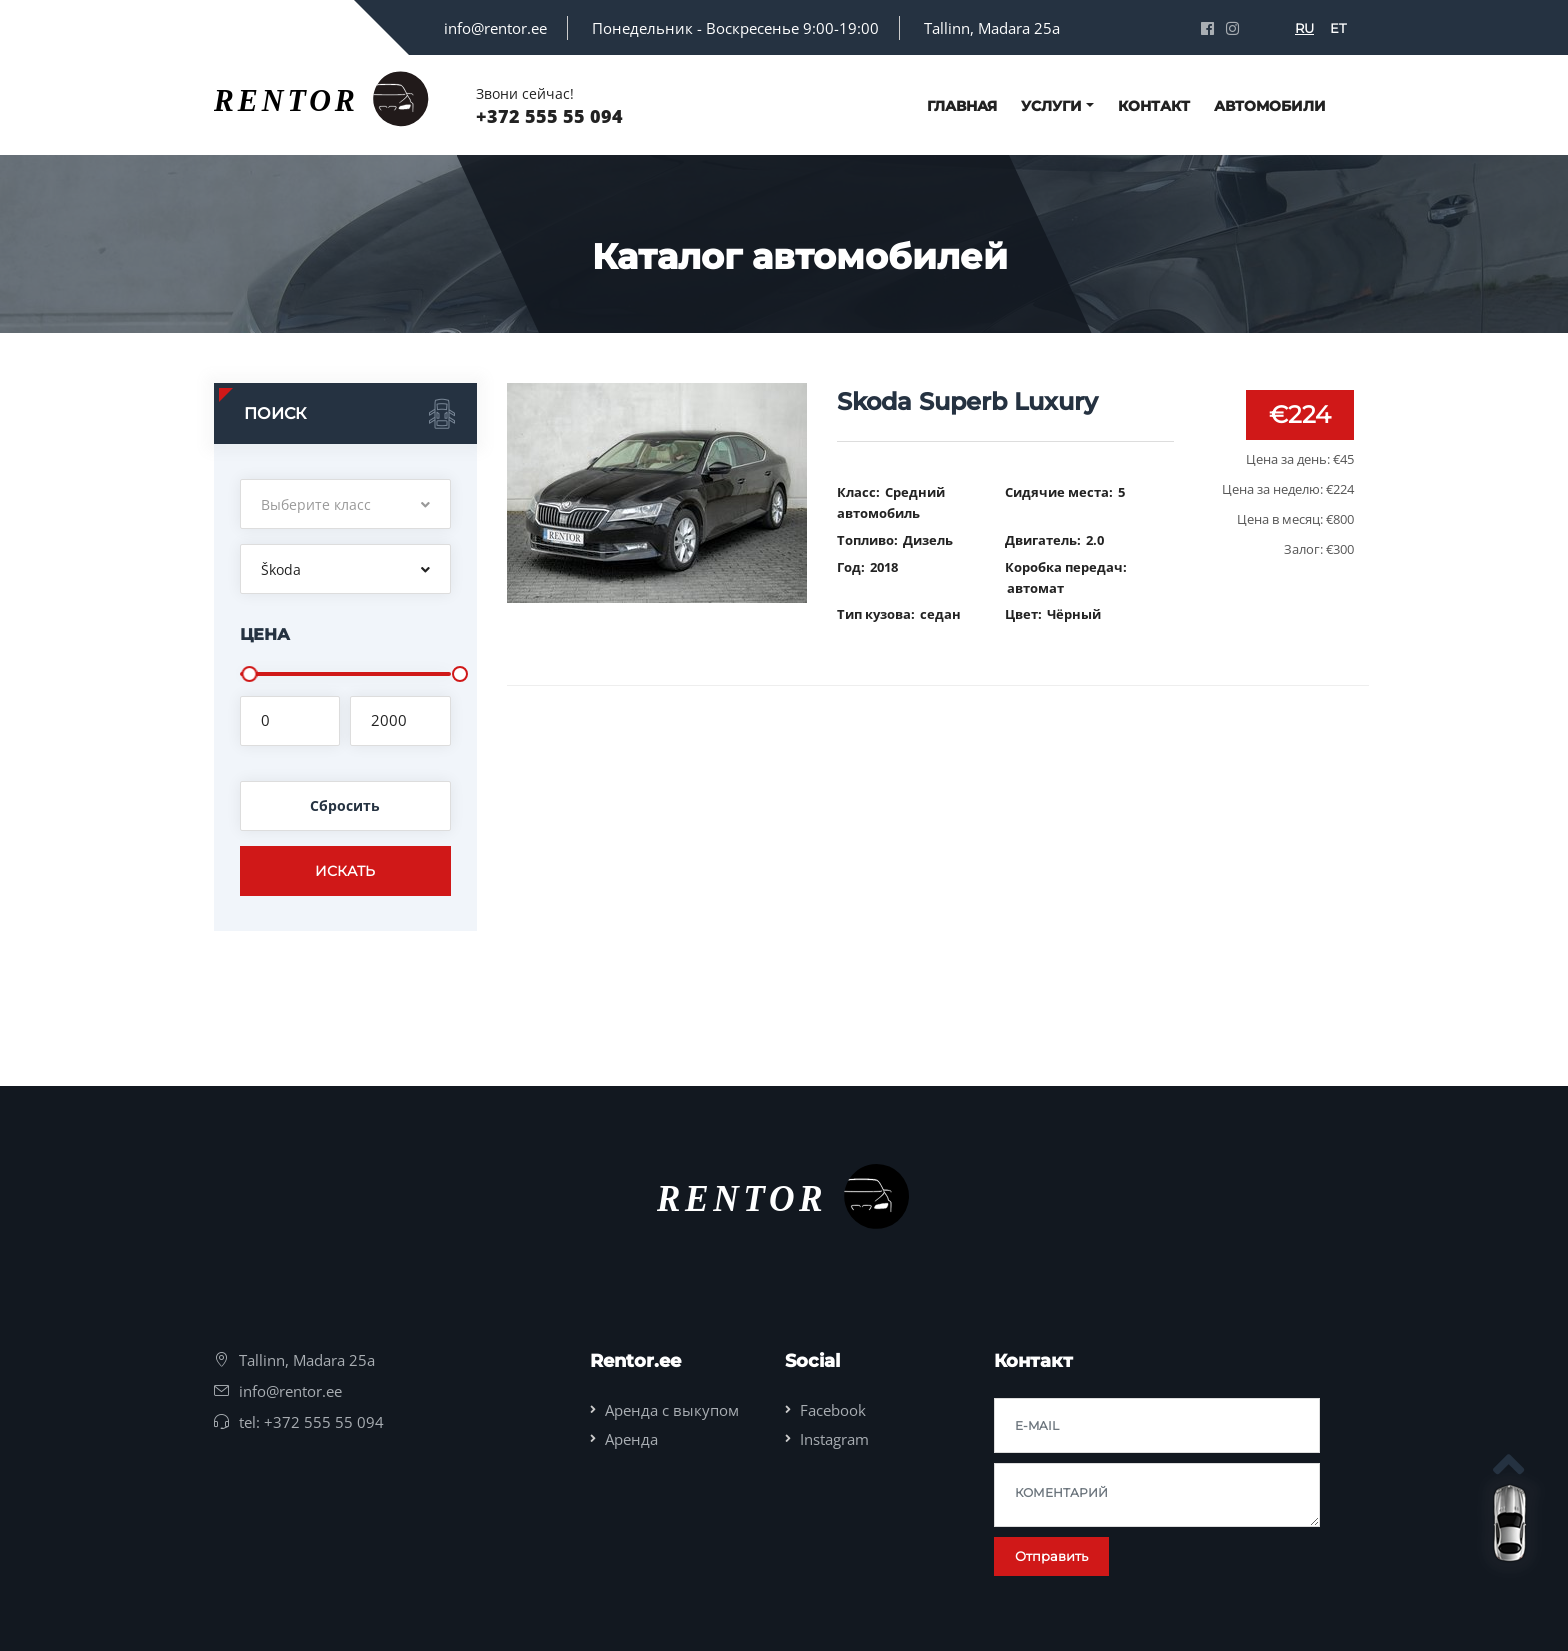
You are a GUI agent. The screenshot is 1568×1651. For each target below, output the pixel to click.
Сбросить (345, 805)
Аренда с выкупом (672, 1410)
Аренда (631, 1439)
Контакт (1154, 106)
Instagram (834, 1439)
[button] (345, 504)
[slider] (249, 674)
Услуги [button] (1051, 106)
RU (1304, 28)
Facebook (833, 1410)
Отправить (1051, 1556)
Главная (962, 106)
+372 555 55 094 (549, 116)
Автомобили (1270, 106)
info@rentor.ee (495, 28)
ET (1338, 28)
